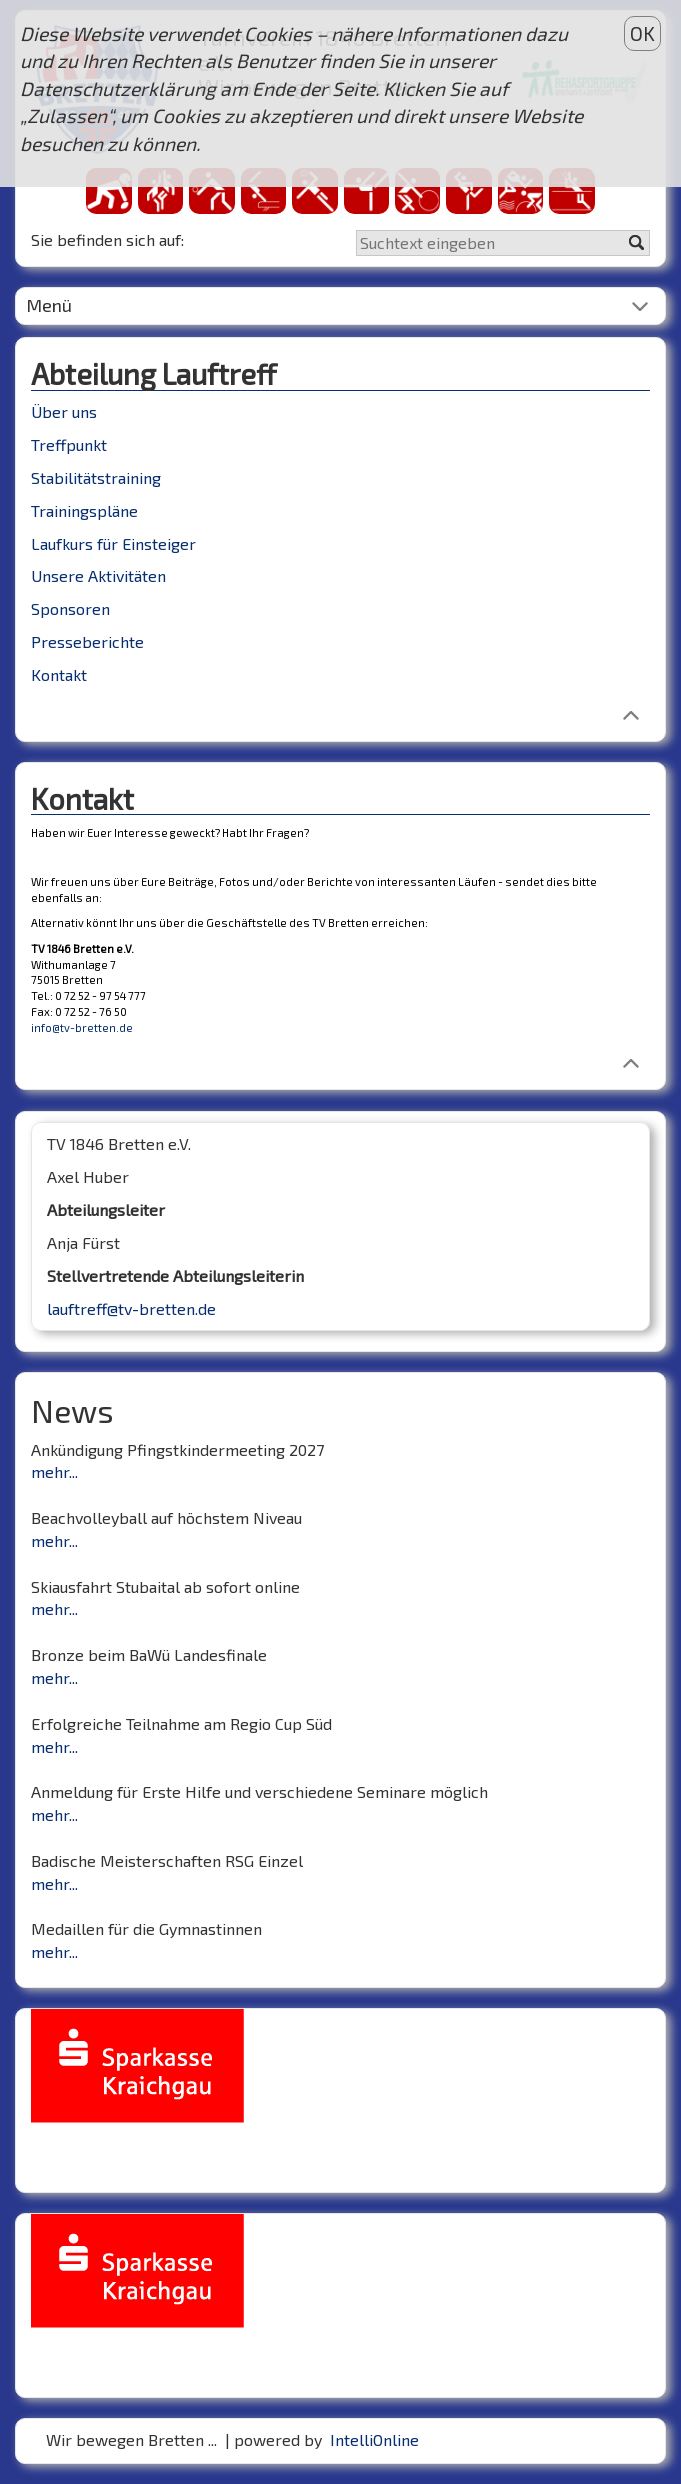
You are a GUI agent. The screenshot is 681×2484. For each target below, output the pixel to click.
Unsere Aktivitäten (98, 575)
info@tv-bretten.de (82, 1027)
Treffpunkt (69, 444)
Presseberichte (87, 641)
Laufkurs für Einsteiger (113, 543)
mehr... (54, 1471)
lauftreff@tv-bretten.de (131, 1308)
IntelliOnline (374, 2439)
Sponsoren (70, 608)
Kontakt (59, 674)
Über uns (64, 411)
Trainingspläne (84, 510)
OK (642, 33)
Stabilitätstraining (96, 477)
